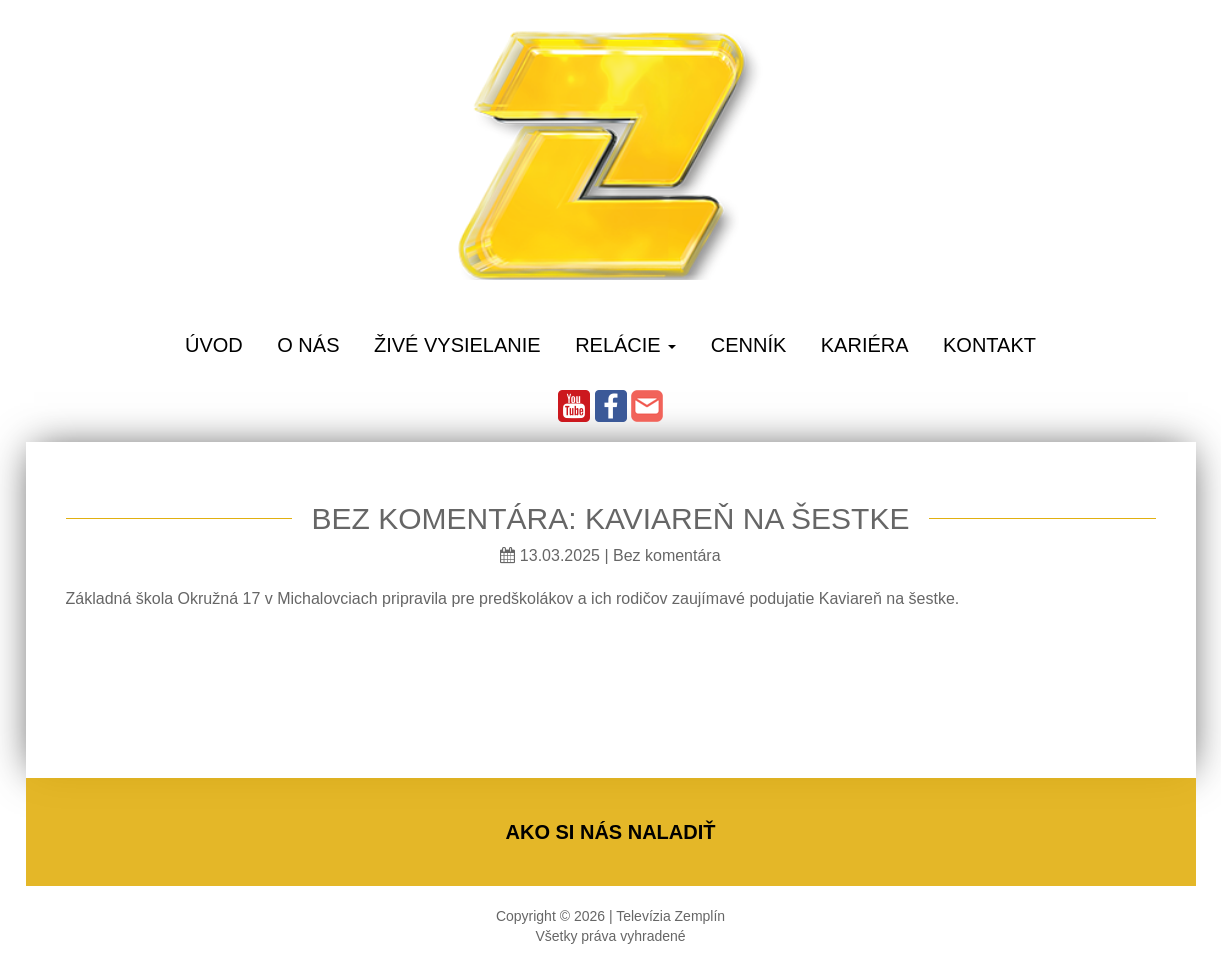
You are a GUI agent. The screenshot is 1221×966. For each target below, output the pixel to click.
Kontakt (989, 345)
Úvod (214, 345)
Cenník (749, 345)
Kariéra (865, 345)
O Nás (308, 345)
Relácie (625, 345)
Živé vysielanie (457, 345)
